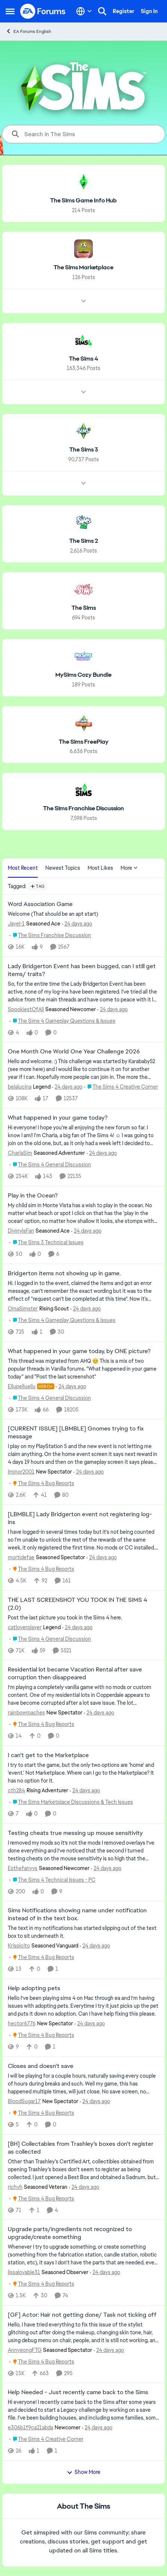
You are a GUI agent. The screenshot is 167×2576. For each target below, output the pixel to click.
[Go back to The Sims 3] (83, 450)
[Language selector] (84, 11)
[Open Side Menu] (10, 11)
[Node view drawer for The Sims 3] (83, 483)
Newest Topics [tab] (62, 868)
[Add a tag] (37, 886)
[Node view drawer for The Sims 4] (83, 392)
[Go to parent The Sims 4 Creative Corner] (121, 1087)
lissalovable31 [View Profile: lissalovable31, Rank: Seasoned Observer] (24, 2272)
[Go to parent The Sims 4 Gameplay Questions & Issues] (62, 1021)
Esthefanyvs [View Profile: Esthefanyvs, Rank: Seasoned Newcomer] (22, 1867)
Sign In (149, 11)
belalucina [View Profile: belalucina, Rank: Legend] (19, 1086)
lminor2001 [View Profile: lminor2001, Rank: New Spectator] (21, 1471)
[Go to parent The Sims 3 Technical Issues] (46, 1242)
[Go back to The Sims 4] (83, 358)
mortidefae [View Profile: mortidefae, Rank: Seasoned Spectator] (21, 1557)
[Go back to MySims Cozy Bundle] (83, 675)
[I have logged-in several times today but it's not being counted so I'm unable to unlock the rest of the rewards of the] (83, 1540)
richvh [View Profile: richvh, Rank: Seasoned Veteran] (15, 2186)
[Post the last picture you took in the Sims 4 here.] (83, 1617)
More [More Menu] (129, 868)
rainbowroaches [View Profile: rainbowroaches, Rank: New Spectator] (26, 1712)
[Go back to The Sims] (84, 608)
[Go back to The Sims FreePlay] (84, 742)
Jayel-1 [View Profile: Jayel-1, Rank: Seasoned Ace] (16, 923)
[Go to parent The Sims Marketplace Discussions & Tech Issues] (71, 1802)
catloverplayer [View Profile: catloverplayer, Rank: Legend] (25, 1627)
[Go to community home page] (43, 11)
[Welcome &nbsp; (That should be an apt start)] (83, 914)
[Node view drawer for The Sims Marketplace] (83, 300)
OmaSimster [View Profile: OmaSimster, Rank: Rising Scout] (23, 1308)
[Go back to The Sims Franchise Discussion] (83, 809)
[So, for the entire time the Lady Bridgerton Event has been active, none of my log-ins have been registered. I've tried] (83, 991)
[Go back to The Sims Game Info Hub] (83, 201)
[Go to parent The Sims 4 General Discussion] (50, 1165)
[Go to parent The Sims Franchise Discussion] (50, 935)
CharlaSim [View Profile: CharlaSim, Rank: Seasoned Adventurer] (20, 1153)
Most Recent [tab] (23, 868)
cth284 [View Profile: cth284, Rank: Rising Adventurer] (16, 1790)
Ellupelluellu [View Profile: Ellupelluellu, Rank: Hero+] (22, 1386)
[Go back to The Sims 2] (83, 541)
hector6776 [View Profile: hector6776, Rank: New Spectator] (22, 2023)
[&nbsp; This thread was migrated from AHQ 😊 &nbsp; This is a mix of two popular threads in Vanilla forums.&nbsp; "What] (83, 1368)
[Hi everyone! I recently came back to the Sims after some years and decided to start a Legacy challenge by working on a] (83, 2410)
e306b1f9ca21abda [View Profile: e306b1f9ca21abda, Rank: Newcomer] (30, 2427)
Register (123, 11)
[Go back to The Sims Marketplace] (83, 268)
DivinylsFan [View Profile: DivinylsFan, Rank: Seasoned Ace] (21, 1230)
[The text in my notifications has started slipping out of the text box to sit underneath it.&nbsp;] (83, 1932)
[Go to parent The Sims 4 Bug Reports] (41, 1483)
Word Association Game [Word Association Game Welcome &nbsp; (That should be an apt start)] (40, 904)
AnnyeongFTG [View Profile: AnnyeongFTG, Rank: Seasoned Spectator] (25, 2349)
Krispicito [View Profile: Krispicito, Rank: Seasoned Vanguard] (19, 1945)
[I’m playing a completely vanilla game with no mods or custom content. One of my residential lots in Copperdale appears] (83, 1695)
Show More (83, 2472)
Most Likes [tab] (100, 868)
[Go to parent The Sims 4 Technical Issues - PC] (52, 1880)
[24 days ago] (77, 924)
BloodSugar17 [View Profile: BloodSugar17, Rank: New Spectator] (24, 2101)
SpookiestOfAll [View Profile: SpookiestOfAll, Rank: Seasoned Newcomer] (26, 1009)
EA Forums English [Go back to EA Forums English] (28, 31)
